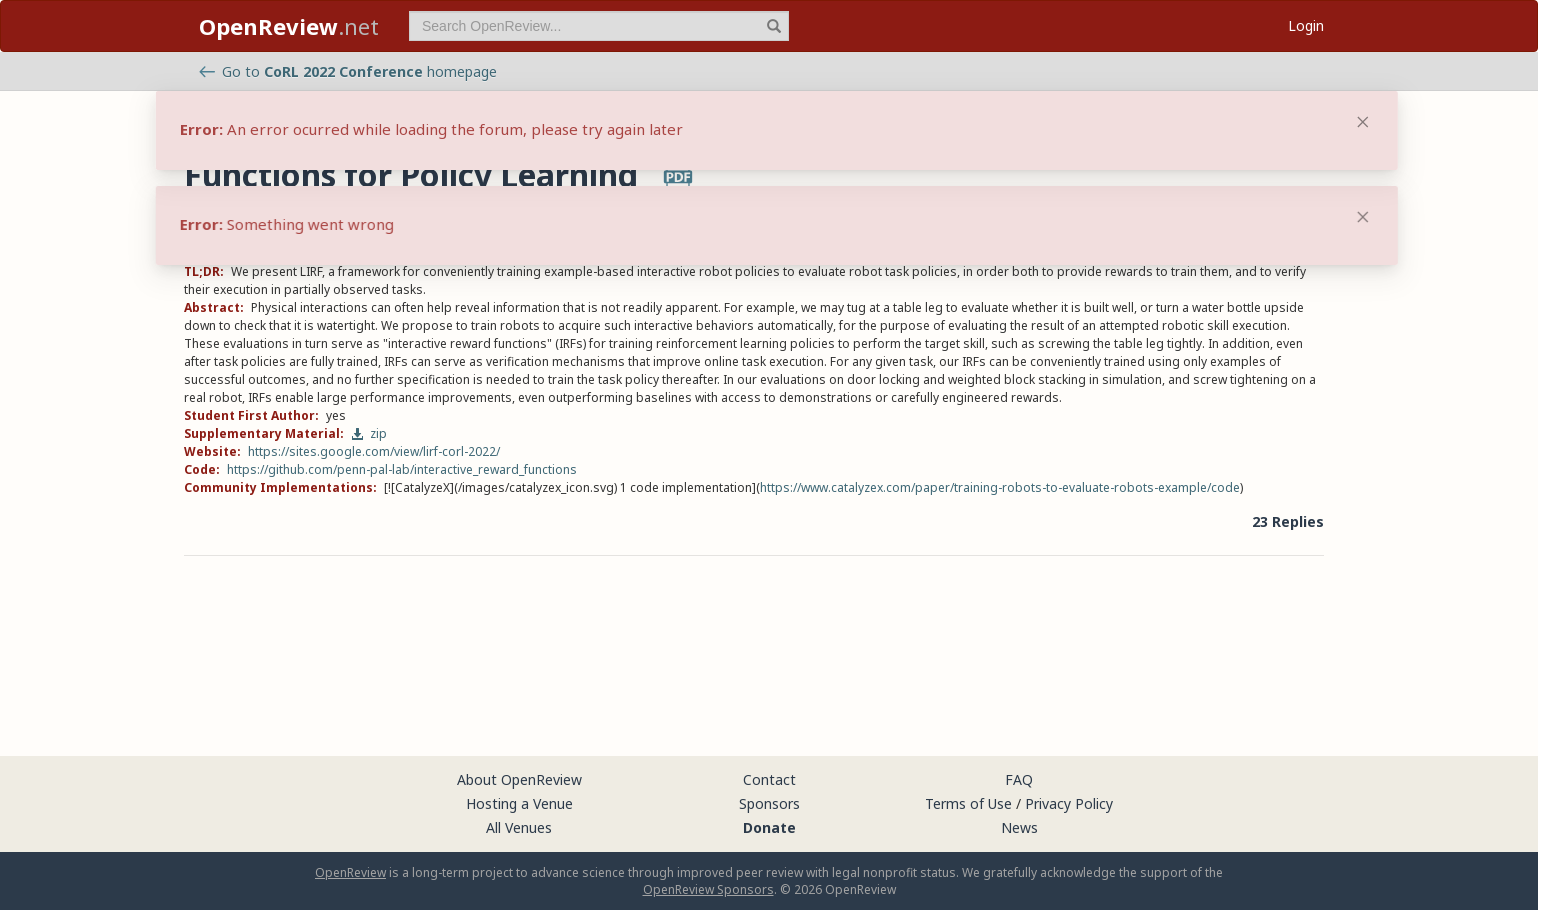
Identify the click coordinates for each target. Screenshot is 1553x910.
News (1019, 827)
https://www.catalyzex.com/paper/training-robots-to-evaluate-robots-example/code (1000, 487)
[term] (599, 26)
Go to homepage (348, 71)
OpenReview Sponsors (708, 889)
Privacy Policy (1069, 803)
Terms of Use (968, 803)
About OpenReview (519, 779)
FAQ (1019, 779)
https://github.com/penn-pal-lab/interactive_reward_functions (402, 469)
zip (369, 433)
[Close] (1363, 217)
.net (289, 26)
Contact (769, 779)
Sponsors (769, 803)
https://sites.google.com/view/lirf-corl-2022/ (374, 451)
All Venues (519, 827)
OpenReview (350, 872)
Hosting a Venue (519, 803)
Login (1306, 25)
